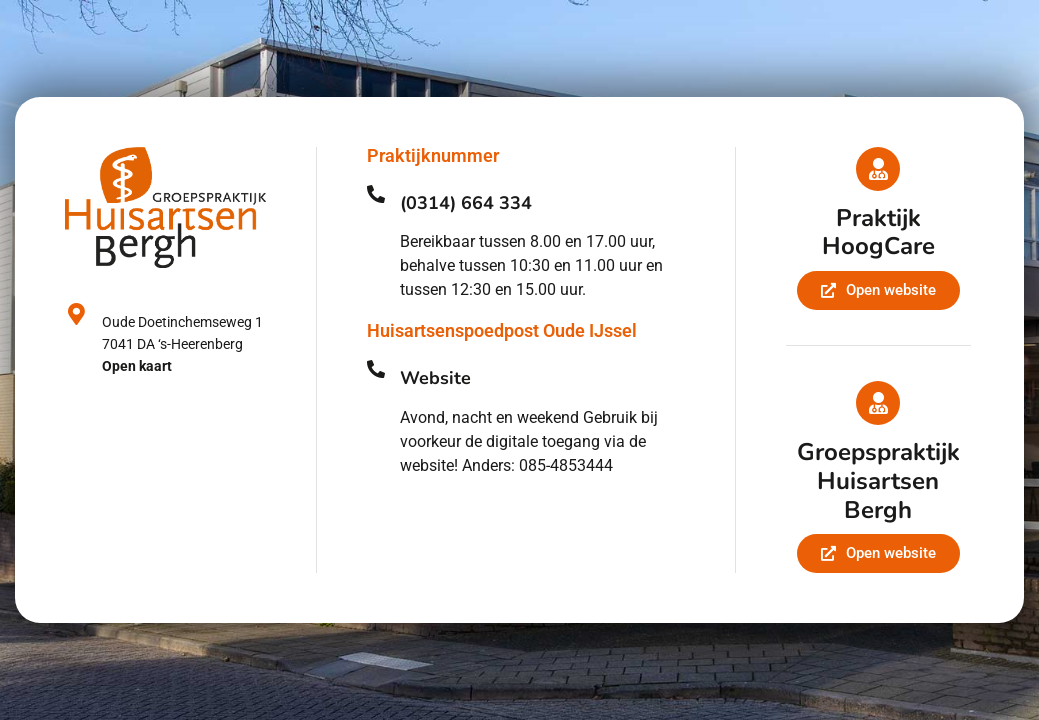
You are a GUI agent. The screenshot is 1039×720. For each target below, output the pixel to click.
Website (435, 378)
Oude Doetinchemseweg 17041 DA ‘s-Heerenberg (182, 344)
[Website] (376, 369)
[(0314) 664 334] (376, 194)
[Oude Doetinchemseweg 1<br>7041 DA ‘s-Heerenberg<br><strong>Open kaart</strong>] (76, 314)
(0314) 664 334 (466, 203)
